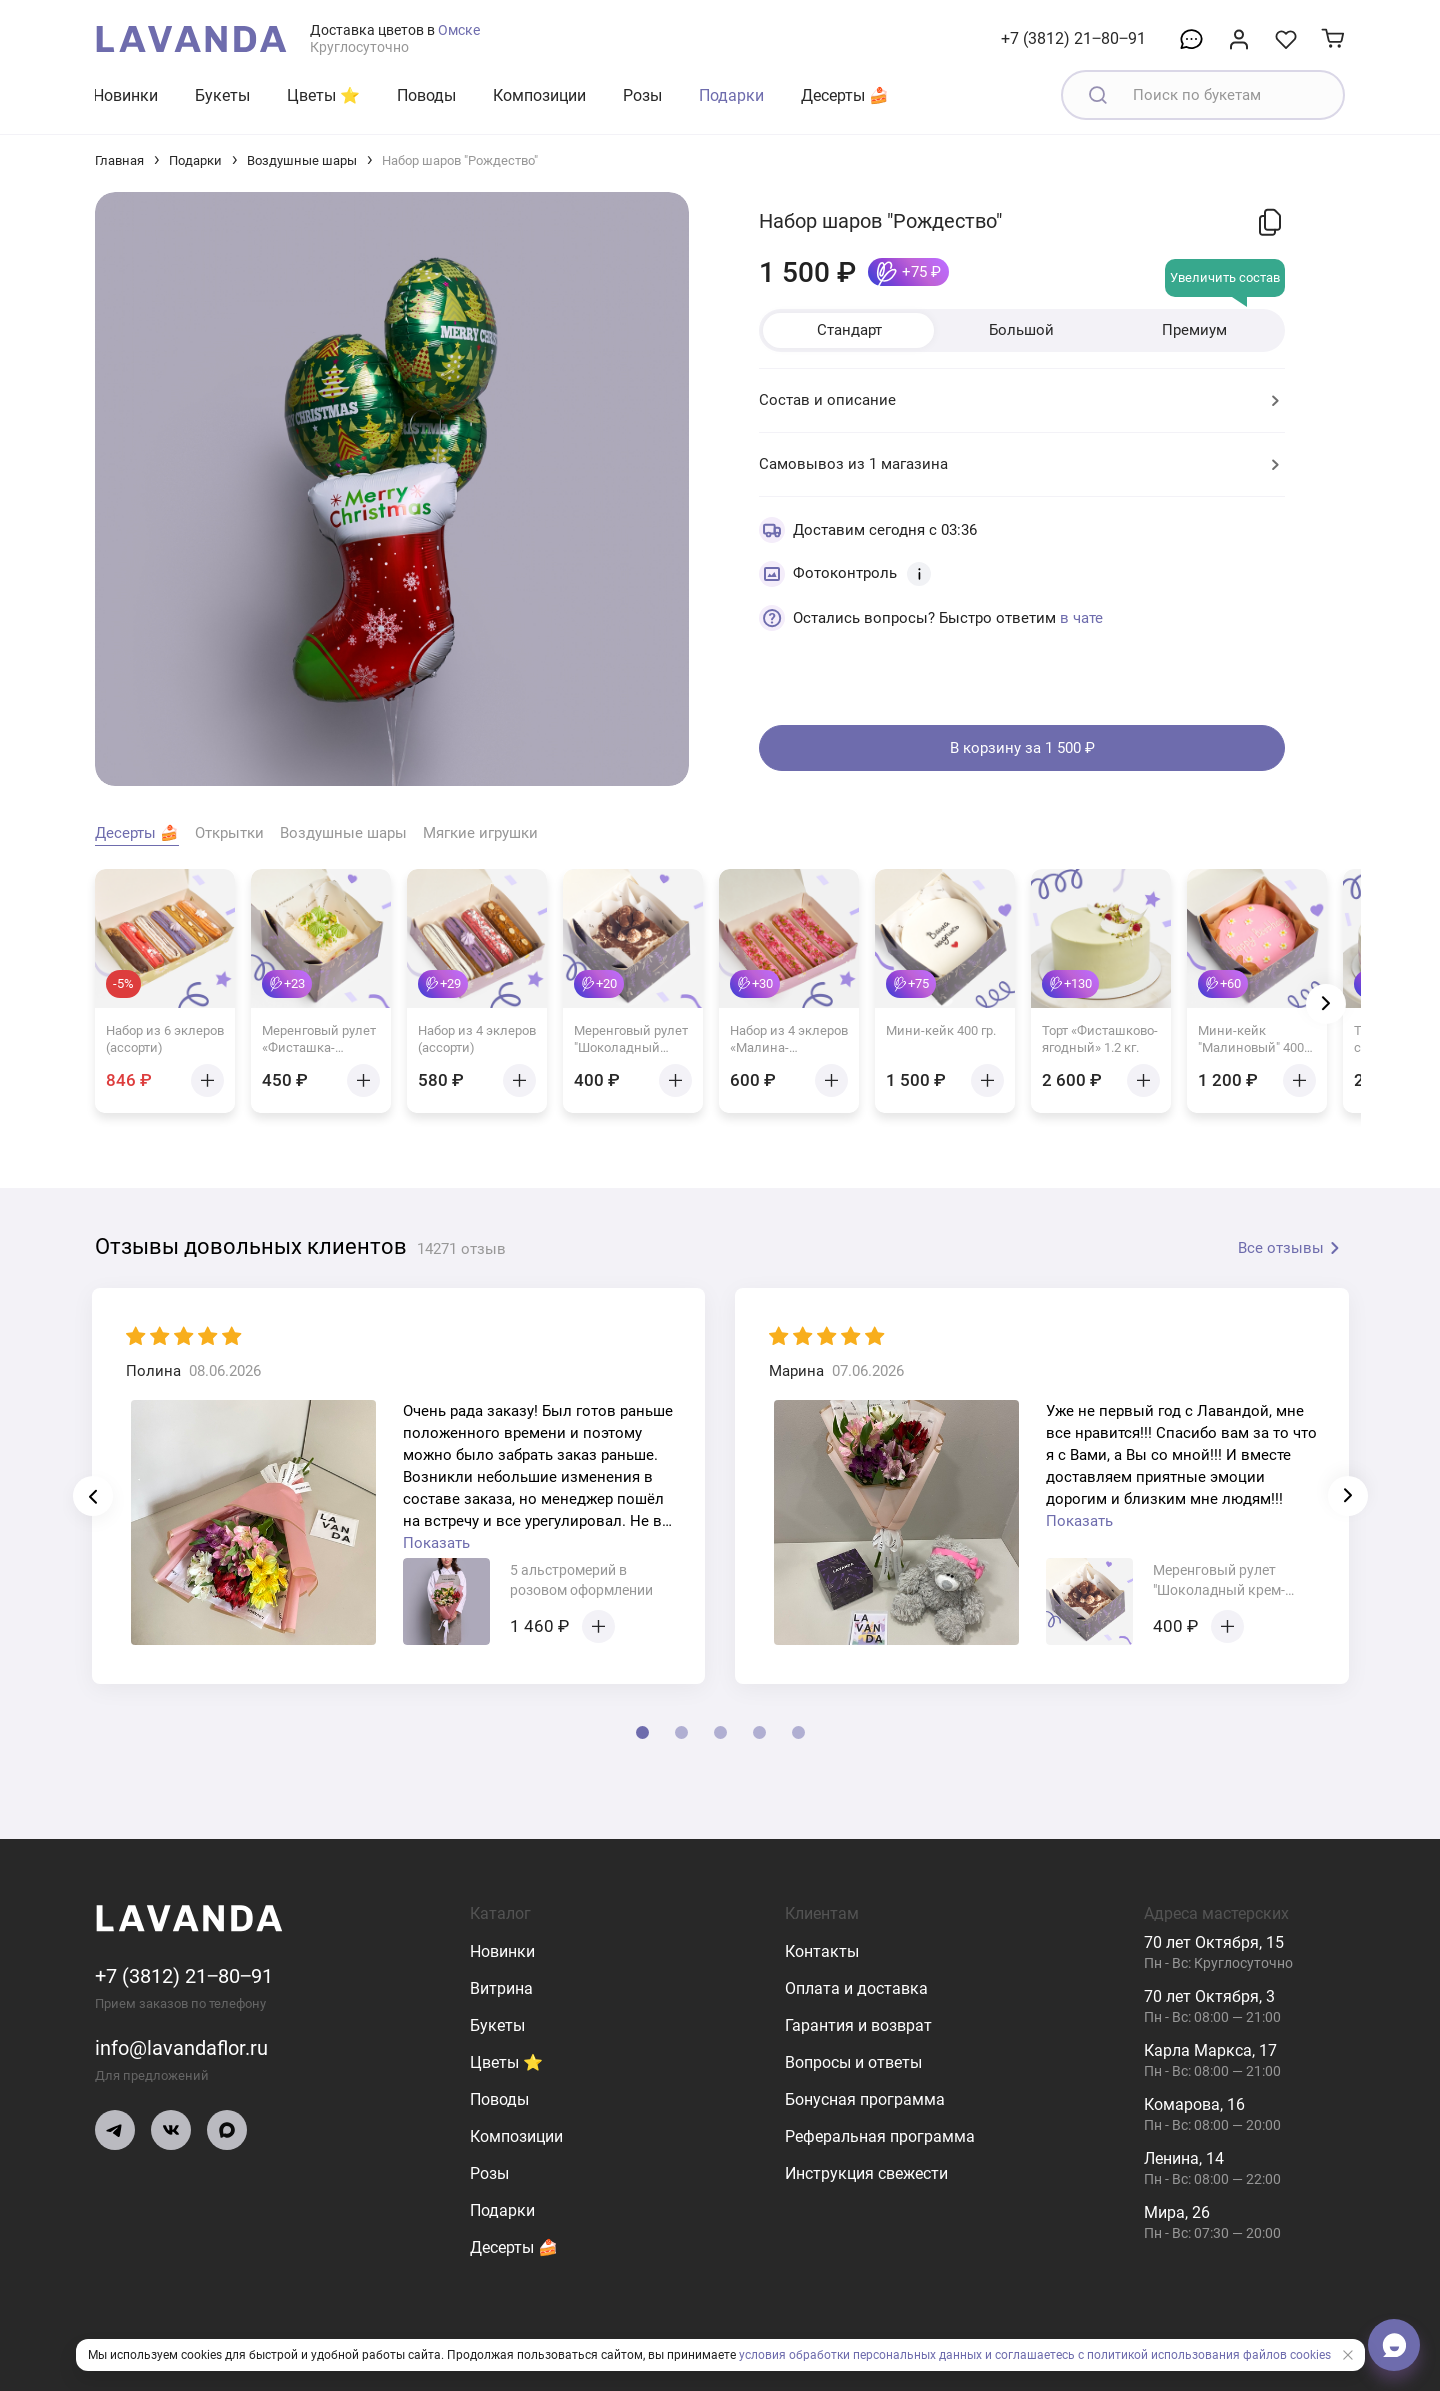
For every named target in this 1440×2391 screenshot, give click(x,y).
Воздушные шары (302, 160)
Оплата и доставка (856, 1988)
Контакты (822, 1951)
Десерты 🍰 (845, 95)
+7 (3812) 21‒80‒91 (1073, 38)
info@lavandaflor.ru (181, 2048)
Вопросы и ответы (853, 2062)
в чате (1081, 618)
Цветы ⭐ (323, 95)
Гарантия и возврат (858, 2025)
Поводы (426, 95)
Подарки (731, 95)
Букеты (222, 95)
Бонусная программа (865, 2099)
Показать (436, 1543)
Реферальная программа (880, 2136)
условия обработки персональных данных (860, 2355)
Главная (119, 160)
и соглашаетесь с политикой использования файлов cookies (1158, 2355)
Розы (642, 95)
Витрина (501, 1988)
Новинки (125, 95)
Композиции (539, 95)
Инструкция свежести (866, 2173)
